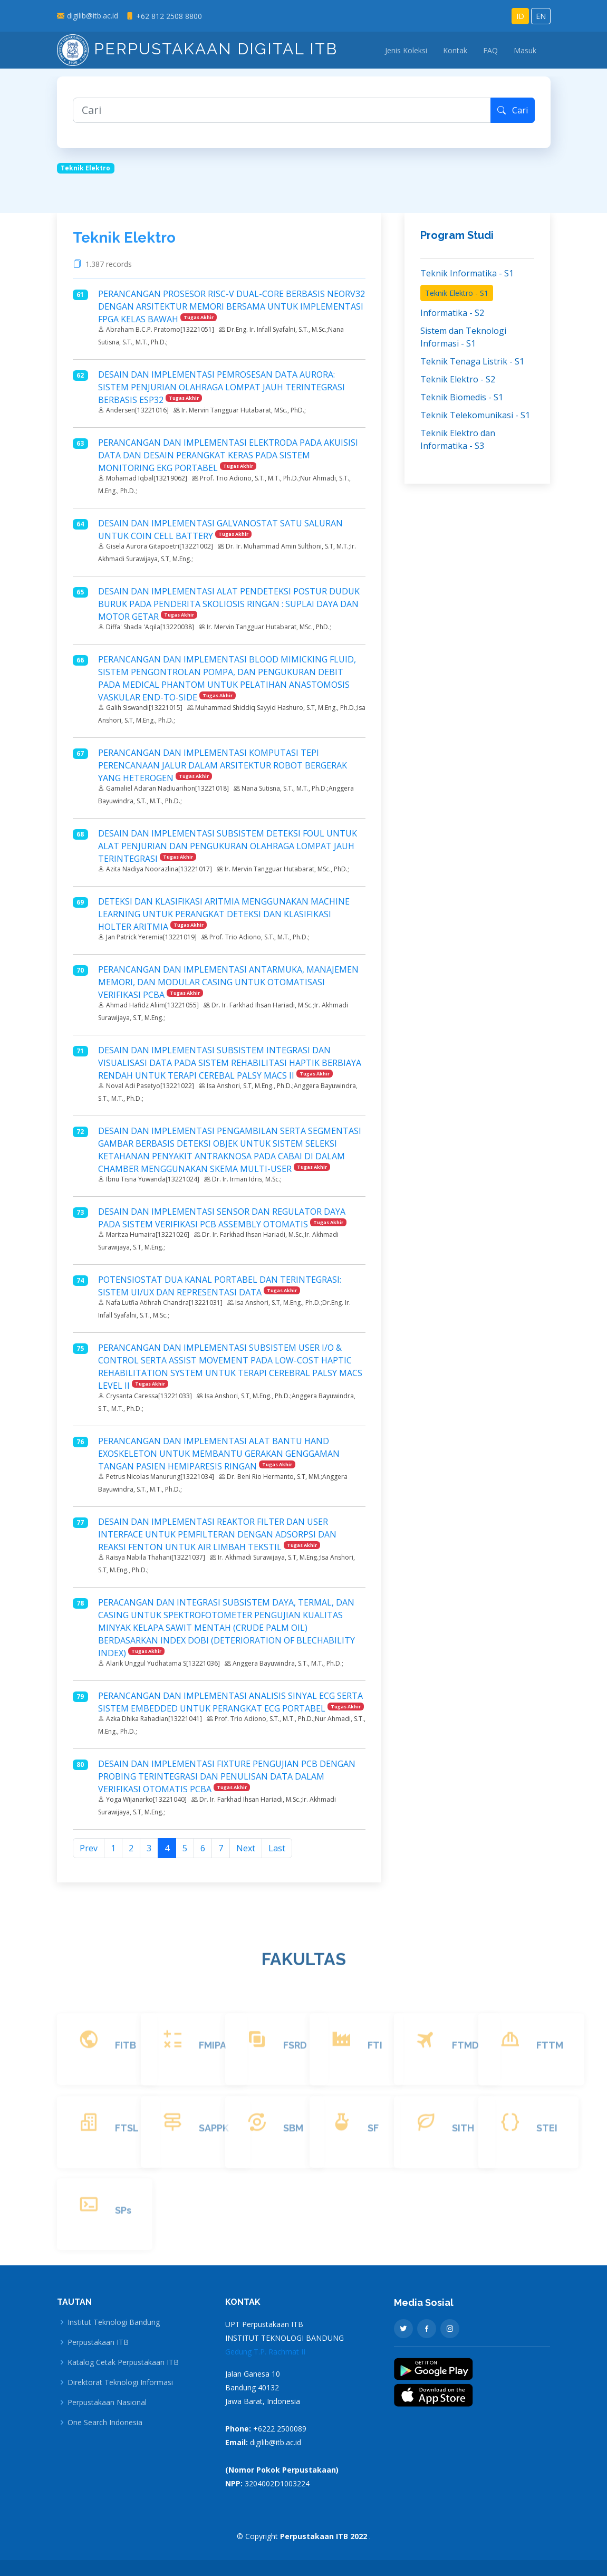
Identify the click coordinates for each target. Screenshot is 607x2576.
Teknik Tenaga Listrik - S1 (472, 361)
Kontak (455, 50)
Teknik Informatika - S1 (467, 273)
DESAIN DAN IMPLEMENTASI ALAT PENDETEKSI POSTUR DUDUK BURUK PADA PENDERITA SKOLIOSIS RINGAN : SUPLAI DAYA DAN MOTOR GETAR (229, 603)
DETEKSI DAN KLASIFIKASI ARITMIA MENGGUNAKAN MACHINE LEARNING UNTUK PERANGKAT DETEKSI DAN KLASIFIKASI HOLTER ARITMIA (224, 914)
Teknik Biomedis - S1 (461, 397)
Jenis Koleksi (406, 50)
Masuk (525, 50)
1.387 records (110, 264)
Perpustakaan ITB (98, 2342)
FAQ (490, 50)
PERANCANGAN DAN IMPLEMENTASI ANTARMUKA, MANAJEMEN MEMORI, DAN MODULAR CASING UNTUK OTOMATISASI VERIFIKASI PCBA (228, 982)
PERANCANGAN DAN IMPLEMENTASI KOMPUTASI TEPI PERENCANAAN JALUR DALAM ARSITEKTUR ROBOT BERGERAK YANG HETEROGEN (222, 765)
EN (541, 16)
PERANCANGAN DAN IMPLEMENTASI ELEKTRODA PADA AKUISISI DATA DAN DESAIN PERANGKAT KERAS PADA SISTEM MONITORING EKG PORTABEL (228, 455)
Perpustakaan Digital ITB (197, 49)
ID (520, 16)
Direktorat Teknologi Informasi (120, 2382)
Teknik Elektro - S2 (457, 379)
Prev (89, 1848)
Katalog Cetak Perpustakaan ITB (123, 2362)
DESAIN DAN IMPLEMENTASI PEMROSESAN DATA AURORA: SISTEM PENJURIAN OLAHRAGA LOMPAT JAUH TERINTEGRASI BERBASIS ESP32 (221, 387)
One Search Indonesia (105, 2422)
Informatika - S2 (452, 313)
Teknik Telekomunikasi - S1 (475, 415)
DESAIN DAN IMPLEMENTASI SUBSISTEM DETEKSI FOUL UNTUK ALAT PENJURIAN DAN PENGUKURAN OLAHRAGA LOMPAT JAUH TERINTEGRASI (227, 846)
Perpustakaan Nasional (107, 2402)
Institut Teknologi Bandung (114, 2322)
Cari (512, 110)
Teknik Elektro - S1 (456, 293)
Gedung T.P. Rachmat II (265, 2352)
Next (245, 1848)
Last (276, 1848)
